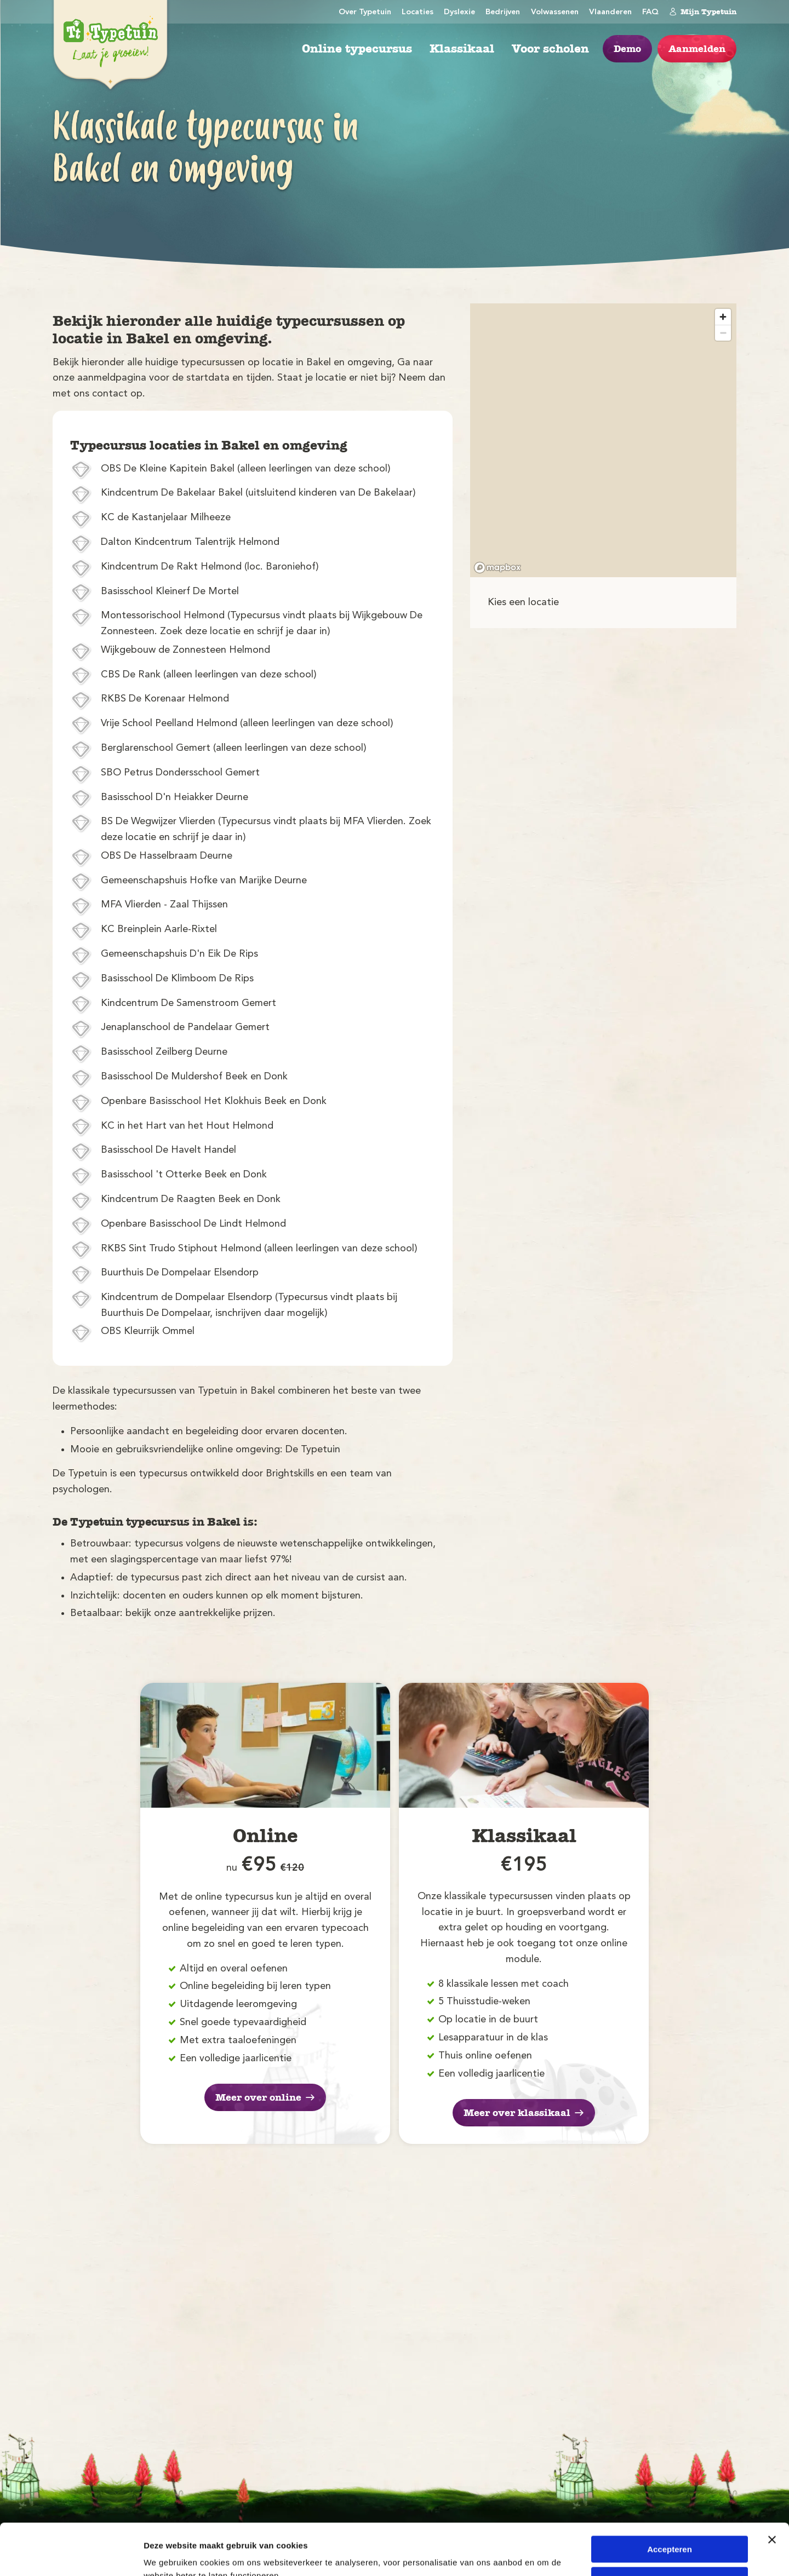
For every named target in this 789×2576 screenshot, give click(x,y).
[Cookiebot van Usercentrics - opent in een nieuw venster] (71, 2554)
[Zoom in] (723, 317)
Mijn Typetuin (702, 11)
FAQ (650, 12)
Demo (627, 48)
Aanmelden (696, 48)
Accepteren (669, 2498)
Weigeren (669, 2528)
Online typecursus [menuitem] (357, 48)
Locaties (417, 12)
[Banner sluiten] (772, 2488)
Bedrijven (502, 12)
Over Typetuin (365, 12)
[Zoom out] (723, 333)
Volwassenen (555, 12)
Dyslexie (459, 12)
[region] (603, 440)
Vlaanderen (610, 12)
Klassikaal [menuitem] (462, 48)
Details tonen (170, 2554)
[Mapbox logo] (497, 567)
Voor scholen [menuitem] (550, 48)
